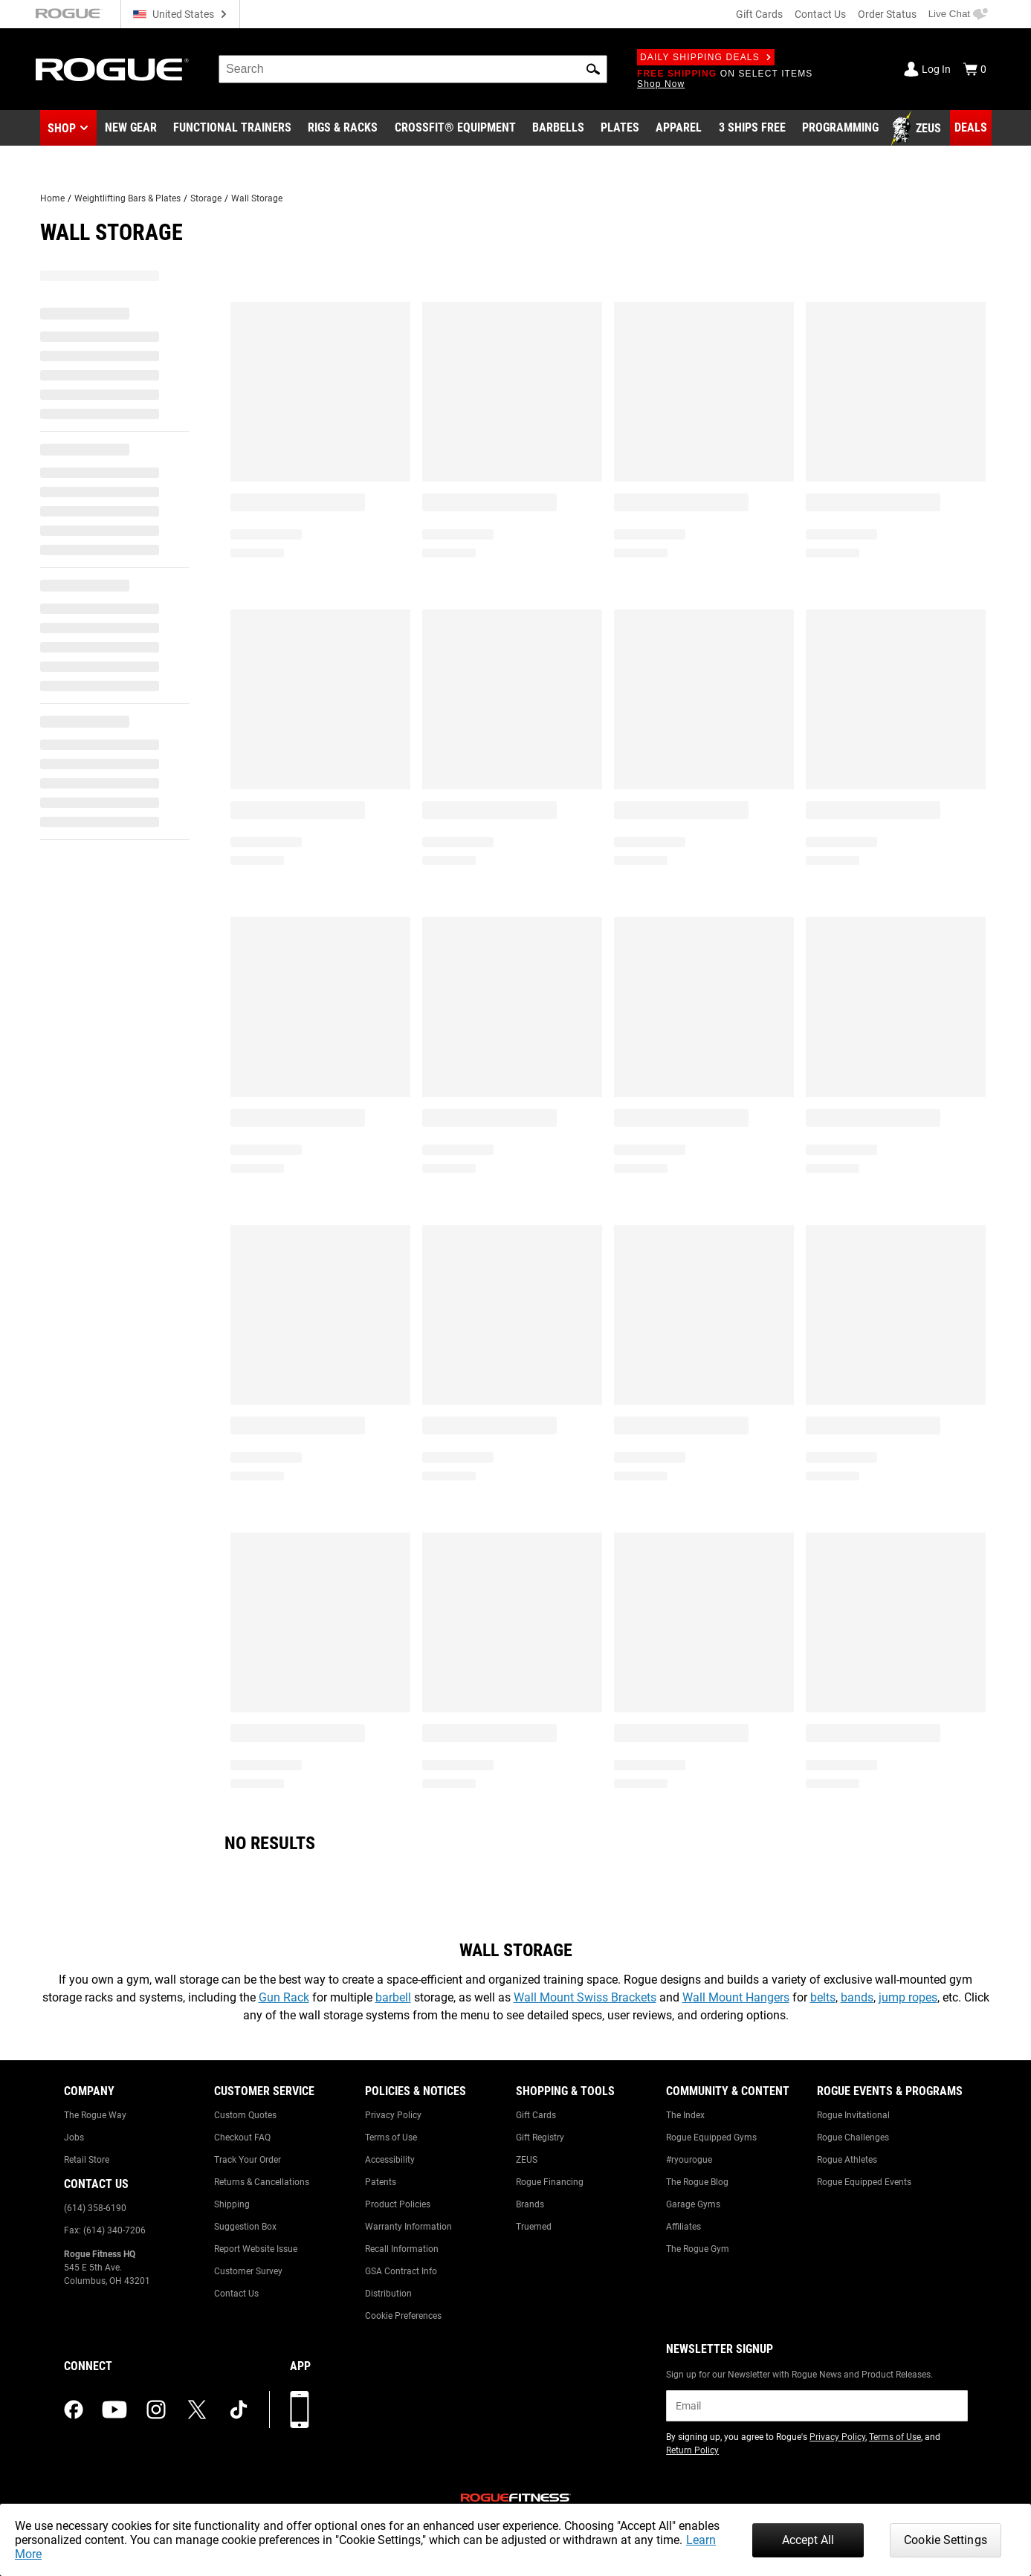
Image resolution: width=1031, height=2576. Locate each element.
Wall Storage (256, 198)
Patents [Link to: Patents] (380, 2182)
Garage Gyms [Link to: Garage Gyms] (693, 2204)
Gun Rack (284, 1997)
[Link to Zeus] (918, 128)
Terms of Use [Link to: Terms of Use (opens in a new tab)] (895, 2437)
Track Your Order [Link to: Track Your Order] (247, 2160)
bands (857, 1997)
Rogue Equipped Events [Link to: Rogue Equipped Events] (864, 2182)
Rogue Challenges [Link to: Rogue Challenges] (853, 2137)
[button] (593, 69)
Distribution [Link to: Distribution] (388, 2293)
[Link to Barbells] (558, 128)
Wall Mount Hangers (735, 1997)
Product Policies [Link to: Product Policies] (397, 2204)
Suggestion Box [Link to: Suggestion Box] (245, 2226)
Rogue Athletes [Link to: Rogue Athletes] (847, 2160)
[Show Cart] (974, 69)
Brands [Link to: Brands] (530, 2204)
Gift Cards (759, 14)
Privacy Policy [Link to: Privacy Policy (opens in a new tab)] (837, 2437)
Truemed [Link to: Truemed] (534, 2226)
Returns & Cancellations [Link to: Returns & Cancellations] (261, 2182)
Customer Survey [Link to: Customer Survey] (248, 2271)
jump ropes (908, 1997)
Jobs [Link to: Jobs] (74, 2137)
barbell (393, 1997)
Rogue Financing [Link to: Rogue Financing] (550, 2182)
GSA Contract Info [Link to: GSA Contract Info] (401, 2271)
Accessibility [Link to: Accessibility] (390, 2160)
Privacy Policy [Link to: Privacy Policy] (393, 2115)
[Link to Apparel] (678, 128)
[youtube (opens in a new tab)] (114, 2409)
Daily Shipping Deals (706, 57)
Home (52, 198)
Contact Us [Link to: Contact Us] (236, 2293)
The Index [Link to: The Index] (685, 2115)
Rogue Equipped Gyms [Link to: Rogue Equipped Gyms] (711, 2137)
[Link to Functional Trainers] (232, 128)
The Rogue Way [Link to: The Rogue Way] (95, 2115)
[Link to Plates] (620, 128)
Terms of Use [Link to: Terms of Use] (391, 2137)
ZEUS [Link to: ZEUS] (526, 2160)
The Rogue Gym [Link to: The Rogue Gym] (697, 2249)
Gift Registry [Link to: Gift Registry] (540, 2137)
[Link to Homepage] (112, 69)
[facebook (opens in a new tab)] (73, 2409)
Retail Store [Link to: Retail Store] (86, 2160)
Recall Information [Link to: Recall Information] (402, 2249)
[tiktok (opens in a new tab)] (238, 2409)
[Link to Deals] (971, 128)
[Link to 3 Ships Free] (752, 128)
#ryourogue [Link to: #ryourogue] (689, 2160)
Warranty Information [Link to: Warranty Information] (408, 2226)
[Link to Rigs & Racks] (342, 128)
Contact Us (820, 14)
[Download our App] (299, 2409)
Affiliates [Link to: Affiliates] (683, 2226)
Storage (206, 198)
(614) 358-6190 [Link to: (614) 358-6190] (95, 2208)
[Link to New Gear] (130, 128)
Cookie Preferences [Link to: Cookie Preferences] (403, 2316)
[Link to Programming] (840, 128)
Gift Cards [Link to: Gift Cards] (536, 2115)
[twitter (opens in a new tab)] (197, 2409)
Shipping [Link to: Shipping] (232, 2204)
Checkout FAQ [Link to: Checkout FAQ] (242, 2137)
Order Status (887, 14)
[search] (413, 69)
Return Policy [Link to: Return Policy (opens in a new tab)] (692, 2450)
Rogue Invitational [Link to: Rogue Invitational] (853, 2115)
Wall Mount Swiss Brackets (585, 1997)
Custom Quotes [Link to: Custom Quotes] (245, 2115)
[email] (816, 2405)
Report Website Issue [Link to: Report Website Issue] (255, 2249)
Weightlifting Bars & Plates (127, 198)
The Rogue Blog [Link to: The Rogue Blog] (697, 2182)
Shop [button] (62, 128)
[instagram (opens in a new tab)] (156, 2409)
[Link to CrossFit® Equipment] (455, 128)
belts (823, 1997)
